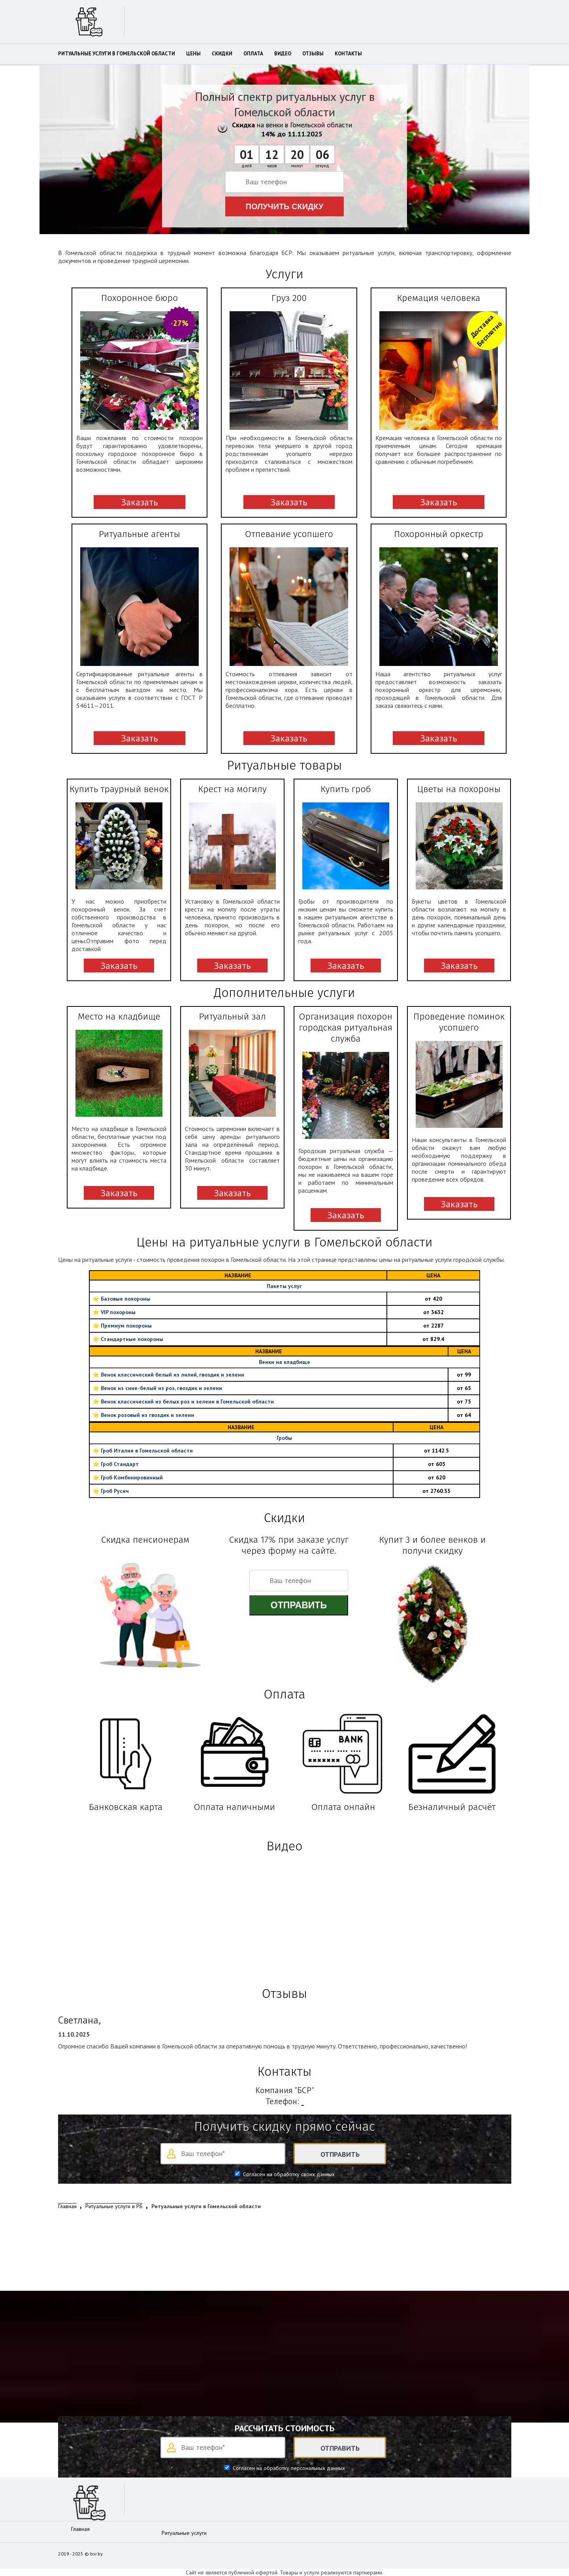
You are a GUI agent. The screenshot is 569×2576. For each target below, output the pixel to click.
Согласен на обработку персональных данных (288, 2468)
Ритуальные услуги (184, 2532)
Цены (193, 54)
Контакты (348, 54)
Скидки (222, 54)
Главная (80, 2528)
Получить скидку (285, 206)
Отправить (299, 1605)
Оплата (253, 54)
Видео (282, 54)
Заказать (139, 502)
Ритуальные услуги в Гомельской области (116, 54)
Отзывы (313, 54)
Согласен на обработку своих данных (288, 2174)
